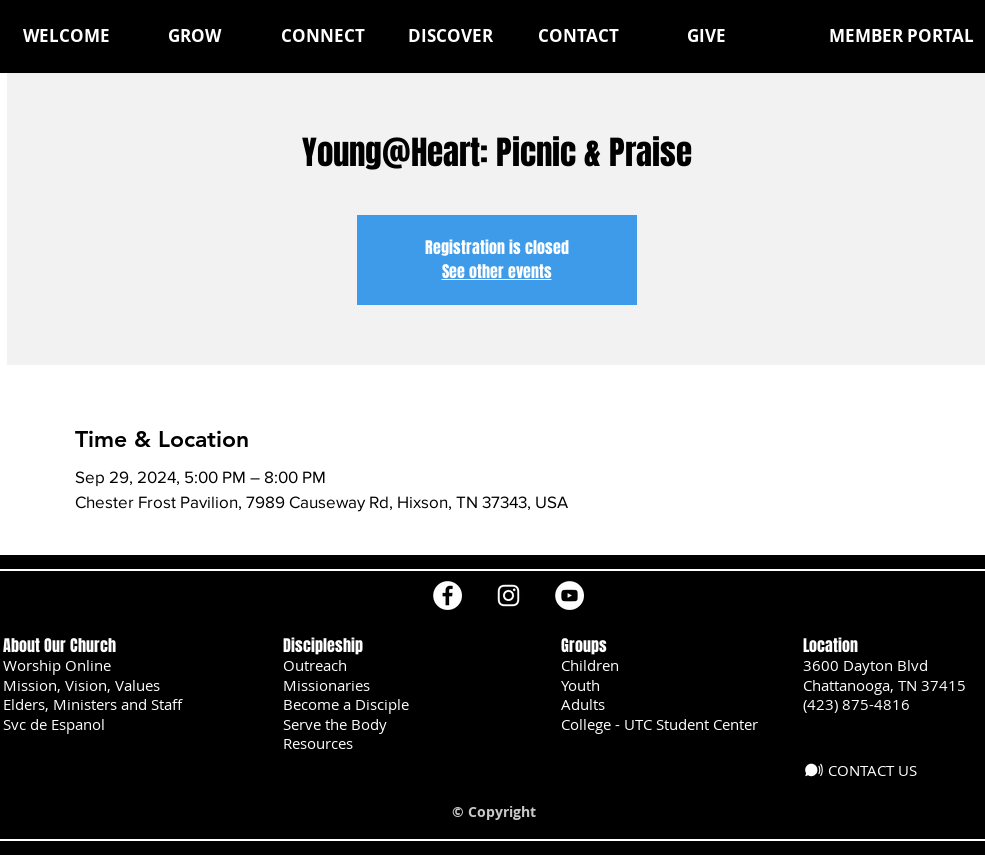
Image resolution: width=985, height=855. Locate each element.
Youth (580, 685)
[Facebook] (447, 595)
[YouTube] (569, 595)
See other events (497, 271)
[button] (195, 36)
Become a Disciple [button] (346, 704)
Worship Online (57, 665)
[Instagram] (508, 595)
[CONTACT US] (867, 770)
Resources (318, 743)
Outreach (315, 665)
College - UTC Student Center (659, 724)
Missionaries (326, 685)
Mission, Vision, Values (81, 685)
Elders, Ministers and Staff (92, 704)
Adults (583, 704)
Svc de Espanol (54, 724)
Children (590, 665)
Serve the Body (335, 724)
